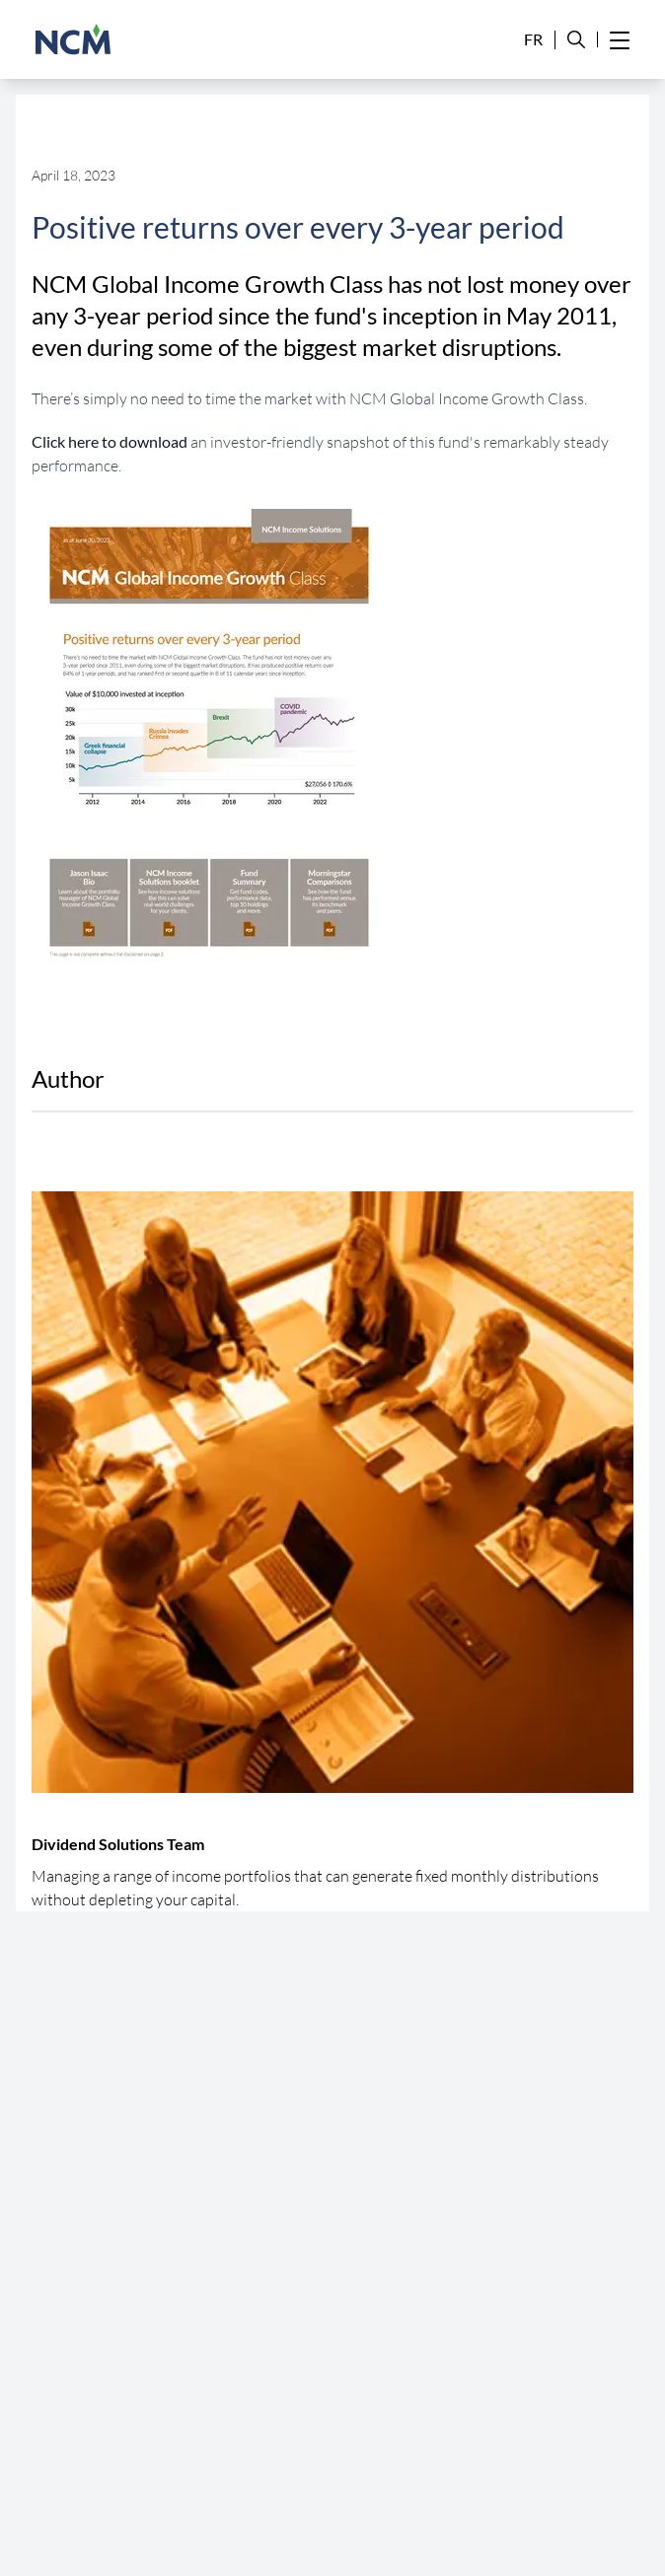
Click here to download (109, 441)
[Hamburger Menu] (619, 39)
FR (533, 39)
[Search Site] (575, 40)
